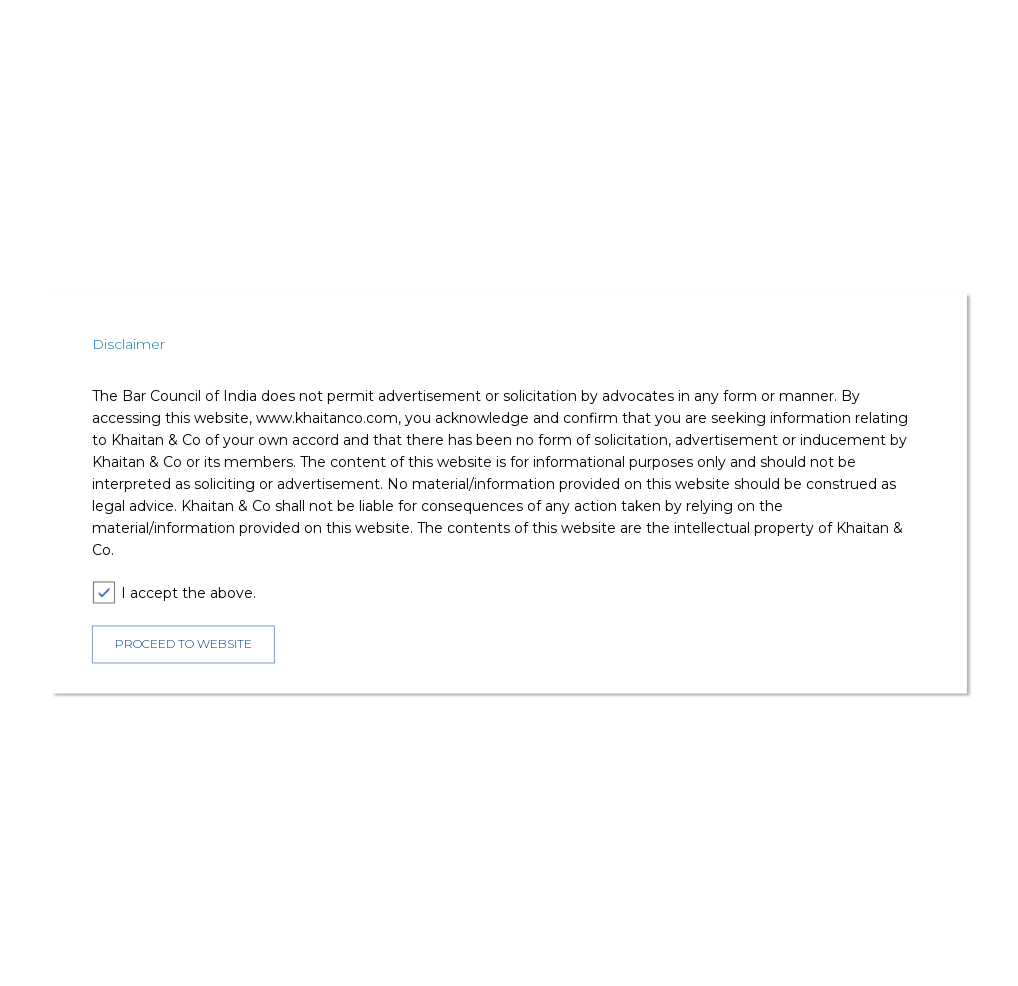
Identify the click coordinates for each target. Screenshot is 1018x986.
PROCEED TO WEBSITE (183, 643)
